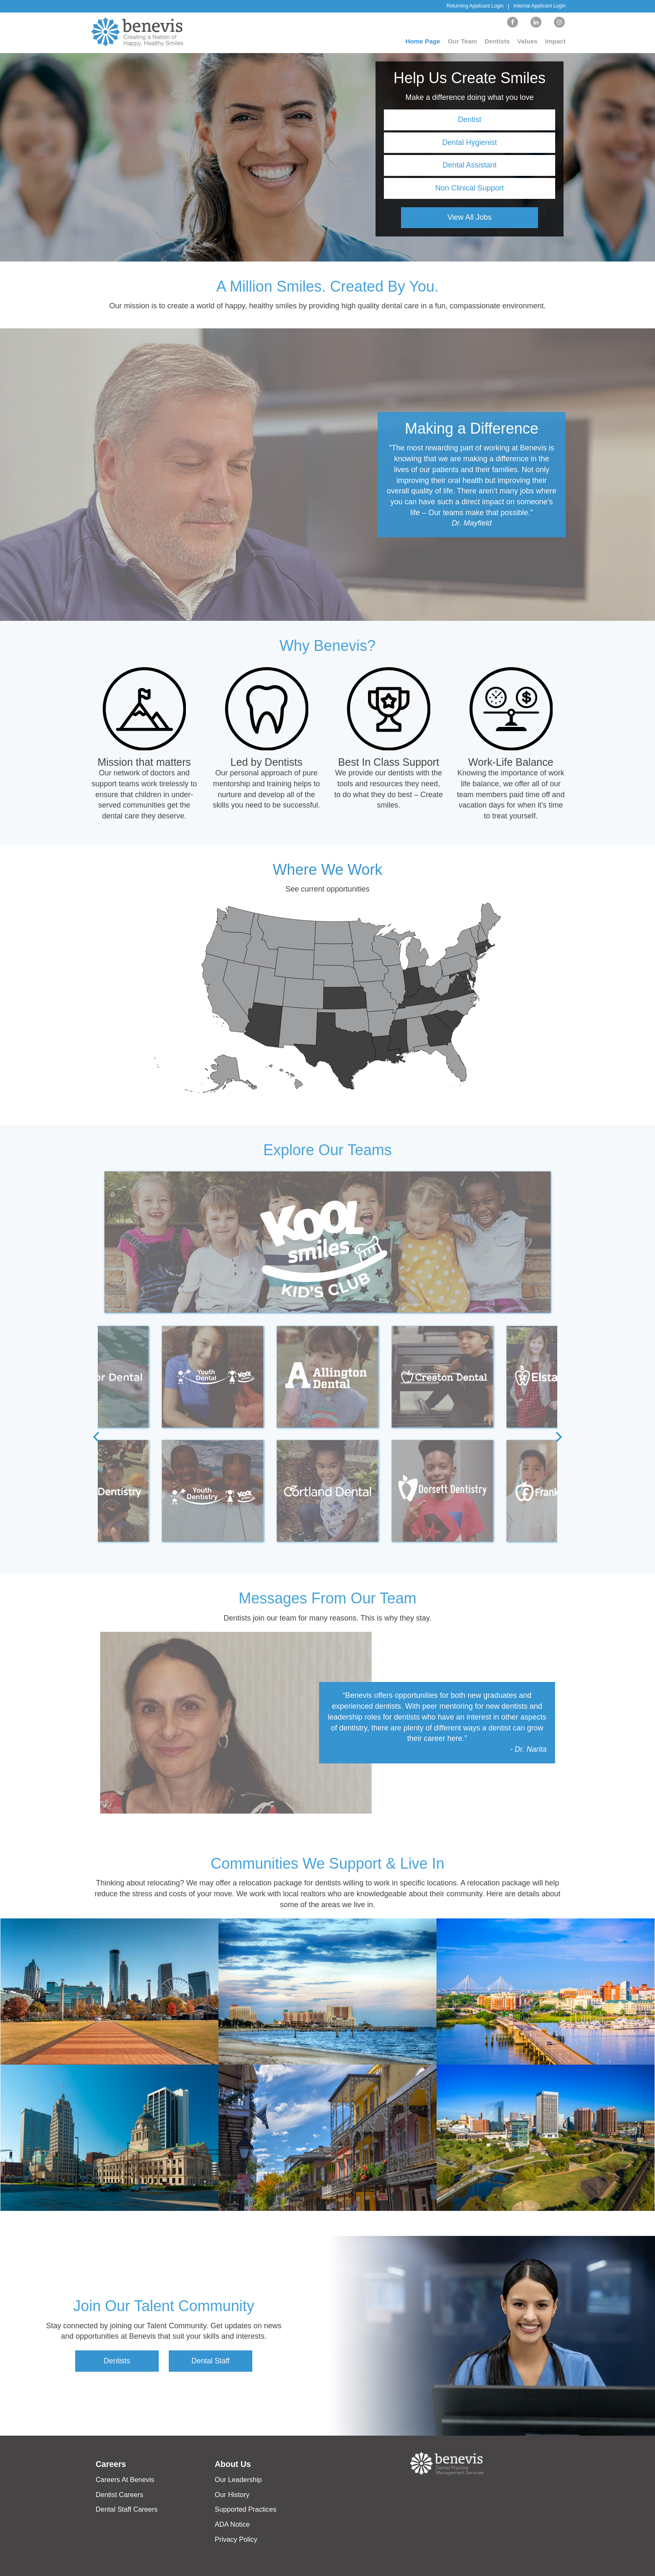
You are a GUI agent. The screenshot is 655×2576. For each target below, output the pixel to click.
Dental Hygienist (469, 142)
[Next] (558, 1438)
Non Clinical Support (469, 188)
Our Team (460, 41)
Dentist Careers (119, 2494)
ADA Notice (232, 2524)
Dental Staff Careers (126, 2509)
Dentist (469, 119)
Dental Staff (210, 2361)
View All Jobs (469, 217)
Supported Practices (245, 2509)
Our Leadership (238, 2479)
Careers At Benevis (124, 2479)
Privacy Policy (235, 2539)
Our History (232, 2494)
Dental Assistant (469, 165)
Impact (556, 41)
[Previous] (97, 1438)
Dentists (495, 41)
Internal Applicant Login (539, 6)
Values (527, 41)
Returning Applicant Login (475, 6)
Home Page (420, 41)
